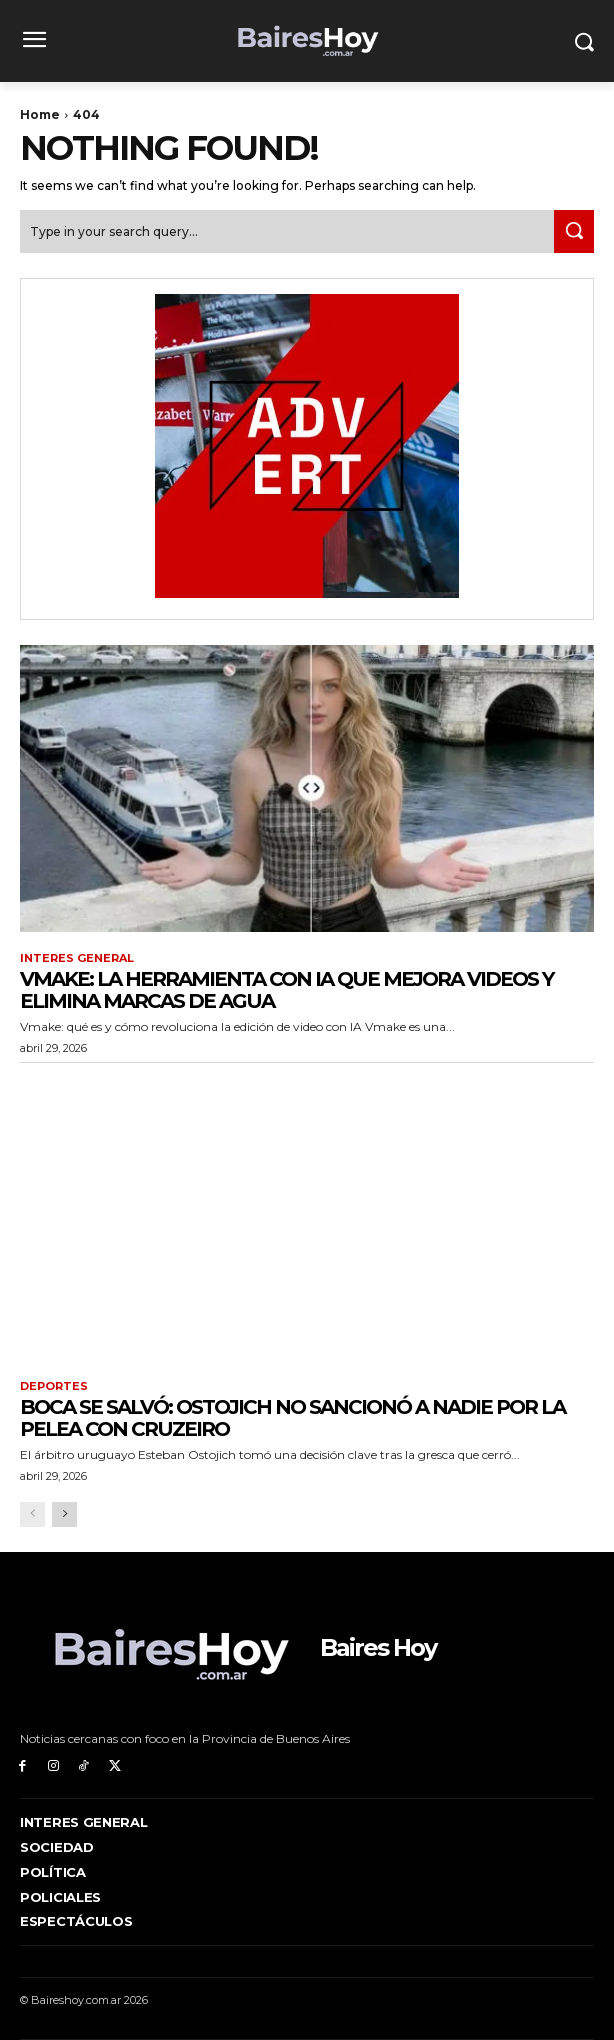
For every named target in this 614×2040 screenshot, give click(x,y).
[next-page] (64, 1514)
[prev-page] (32, 1514)
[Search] (574, 231)
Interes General (77, 958)
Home (40, 114)
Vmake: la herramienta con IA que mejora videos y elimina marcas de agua (286, 990)
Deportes (54, 1386)
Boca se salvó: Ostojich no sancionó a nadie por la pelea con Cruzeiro (292, 1418)
